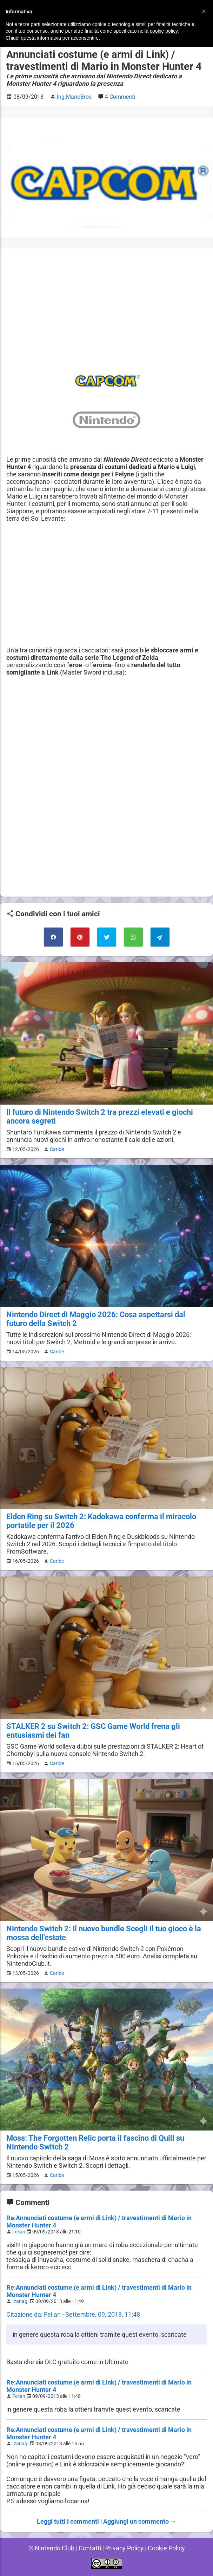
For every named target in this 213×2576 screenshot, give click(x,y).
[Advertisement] (106, 304)
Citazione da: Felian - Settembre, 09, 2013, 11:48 (73, 2314)
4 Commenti (121, 96)
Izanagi (21, 2301)
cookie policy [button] (164, 31)
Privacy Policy (124, 2548)
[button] (203, 11)
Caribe (55, 1149)
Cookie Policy (167, 2548)
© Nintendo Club (50, 2548)
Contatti (89, 2548)
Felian (19, 2232)
